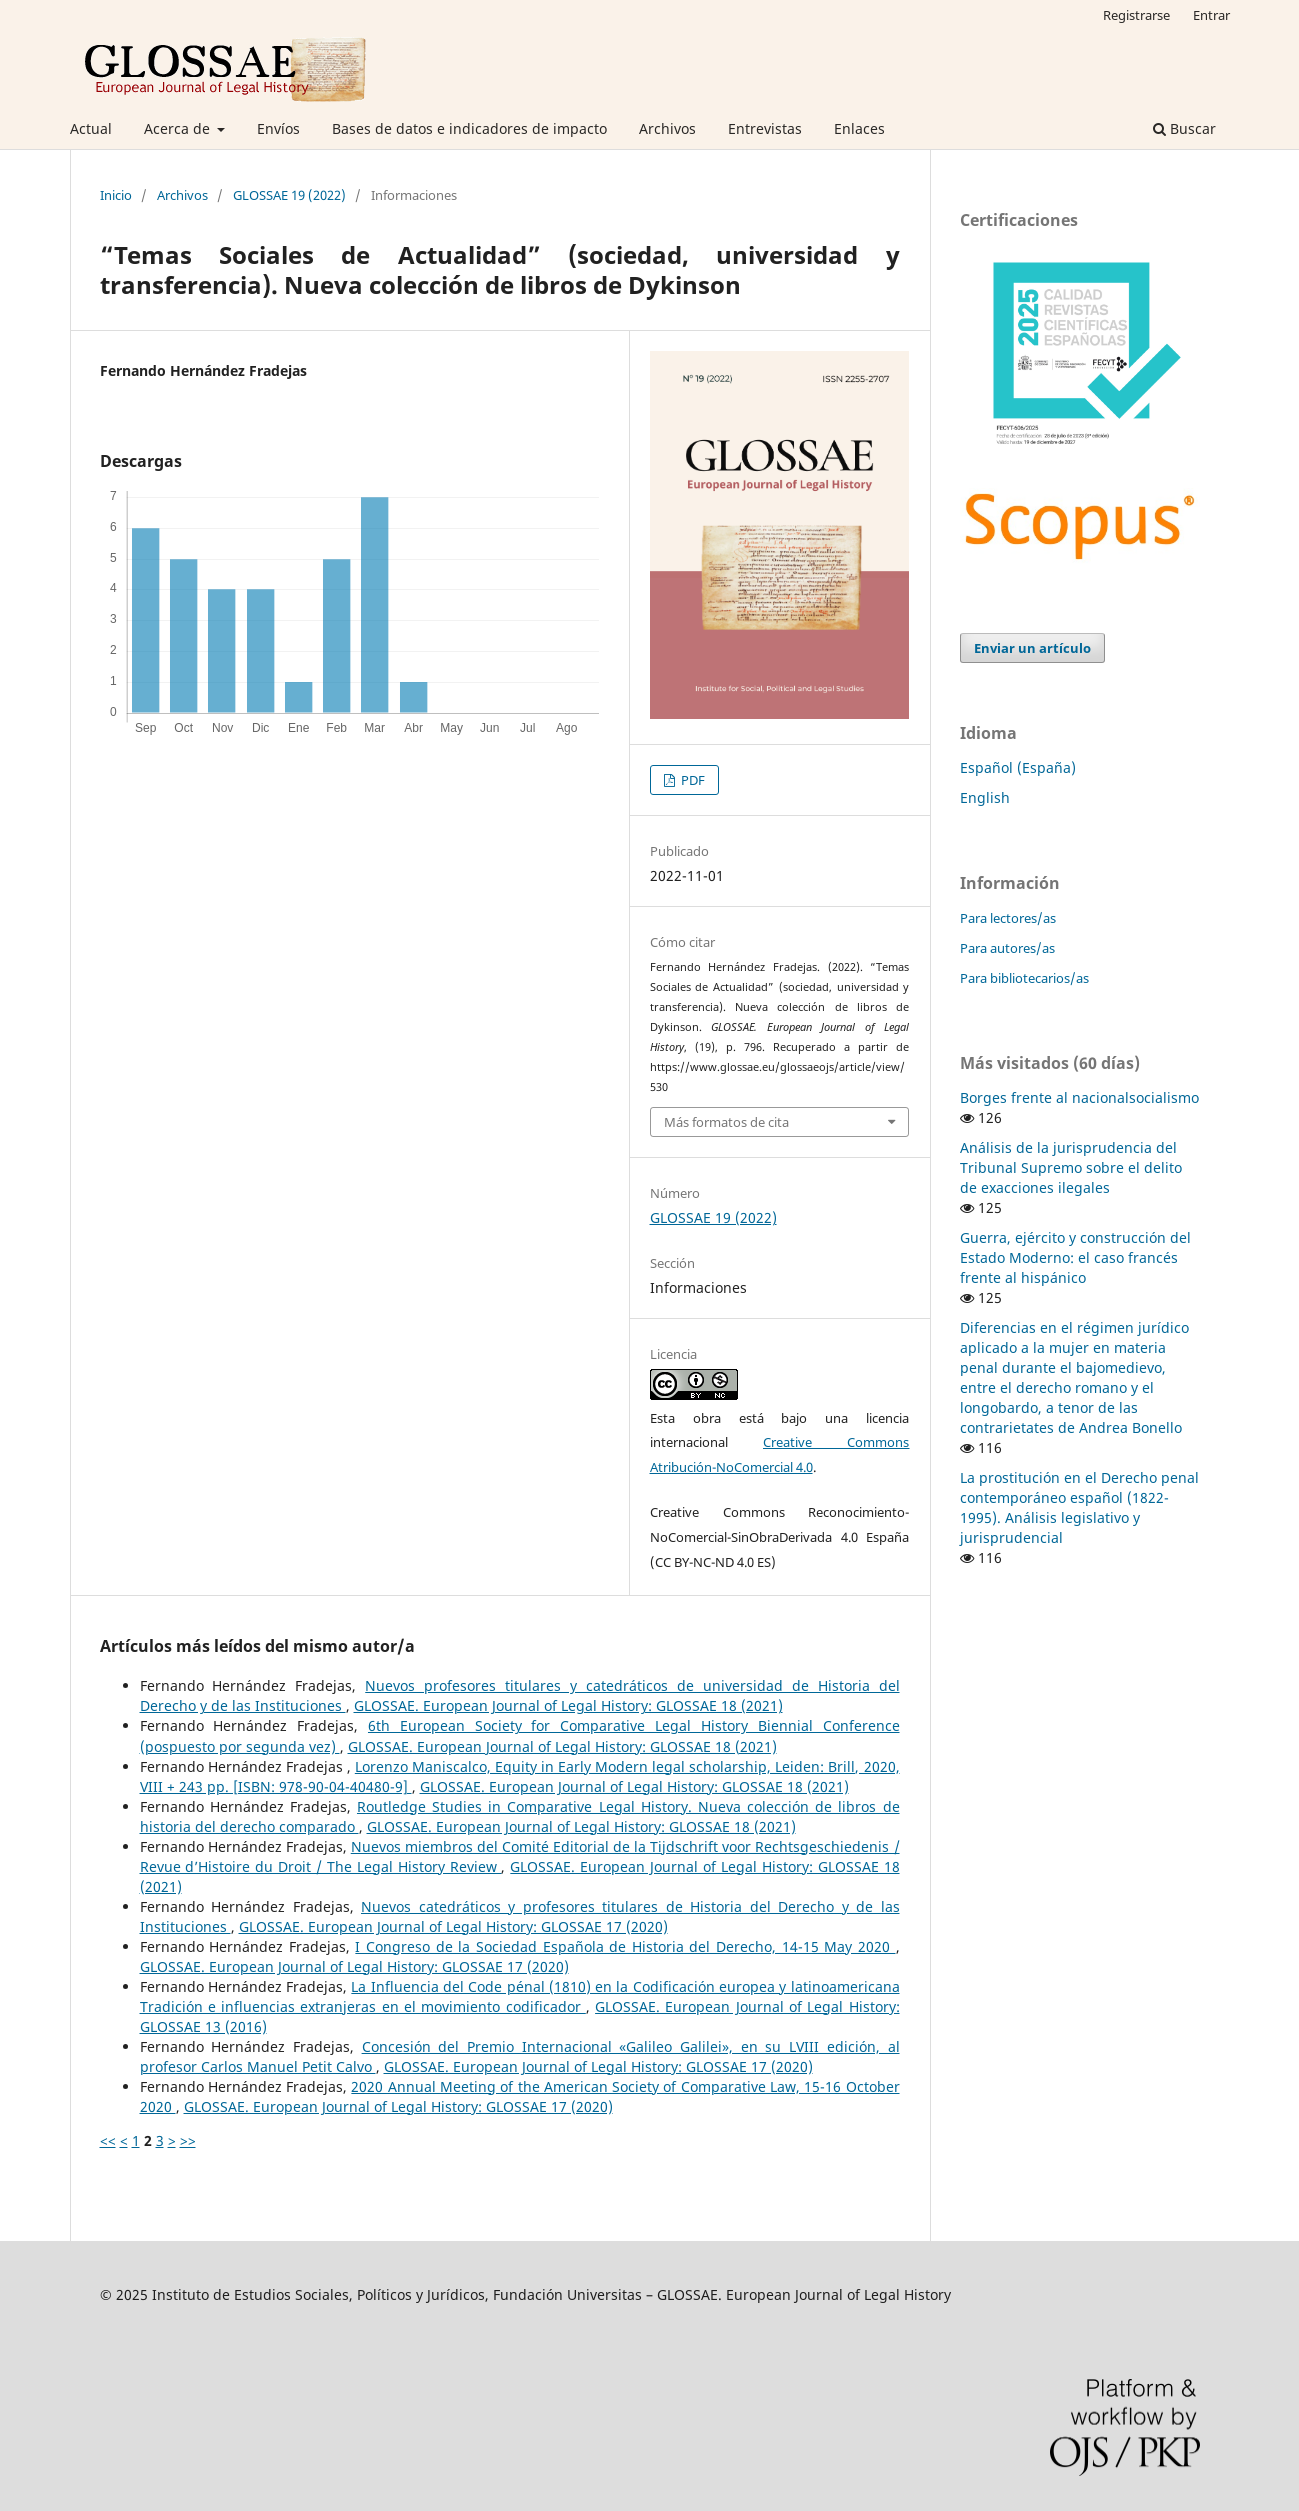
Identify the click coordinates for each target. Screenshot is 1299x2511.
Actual (91, 128)
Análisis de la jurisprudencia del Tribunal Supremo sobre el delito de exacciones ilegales (1071, 1167)
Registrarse (1136, 15)
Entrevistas (765, 128)
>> (188, 2140)
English (985, 797)
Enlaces (859, 128)
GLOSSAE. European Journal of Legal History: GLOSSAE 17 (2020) (453, 1926)
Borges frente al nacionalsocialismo (1079, 1097)
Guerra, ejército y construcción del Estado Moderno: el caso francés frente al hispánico (1075, 1257)
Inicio (116, 195)
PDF (691, 780)
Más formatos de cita (726, 1122)
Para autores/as (1007, 948)
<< (108, 2140)
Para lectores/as (1008, 918)
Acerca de (179, 128)
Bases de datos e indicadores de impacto (469, 128)
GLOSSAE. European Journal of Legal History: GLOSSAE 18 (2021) (568, 1705)
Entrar (1211, 15)
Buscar (1184, 128)
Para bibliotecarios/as (1024, 978)
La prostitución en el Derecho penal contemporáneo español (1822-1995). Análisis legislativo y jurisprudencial (1079, 1507)
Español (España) (1018, 767)
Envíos (278, 128)
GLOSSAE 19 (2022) (289, 195)
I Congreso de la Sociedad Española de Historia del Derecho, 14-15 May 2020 (625, 1946)
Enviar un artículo (1032, 648)
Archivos (667, 128)
